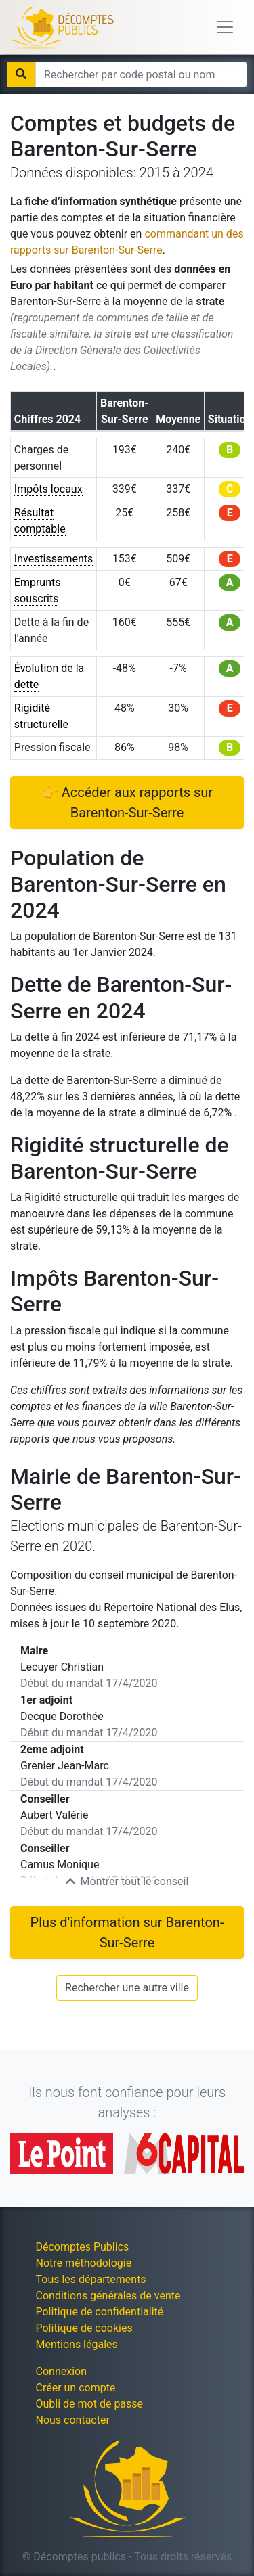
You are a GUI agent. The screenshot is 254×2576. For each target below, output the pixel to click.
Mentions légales (77, 2344)
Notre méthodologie (84, 2263)
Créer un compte (76, 2387)
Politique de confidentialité (100, 2311)
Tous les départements (91, 2279)
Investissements (53, 558)
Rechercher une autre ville (127, 1987)
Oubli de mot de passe (90, 2403)
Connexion (61, 2371)
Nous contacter (73, 2420)
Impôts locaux (48, 488)
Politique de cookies (84, 2328)
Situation (230, 419)
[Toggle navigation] (225, 27)
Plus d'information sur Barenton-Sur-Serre (127, 1932)
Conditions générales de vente (108, 2295)
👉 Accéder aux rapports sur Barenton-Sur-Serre (127, 802)
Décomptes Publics (82, 2246)
